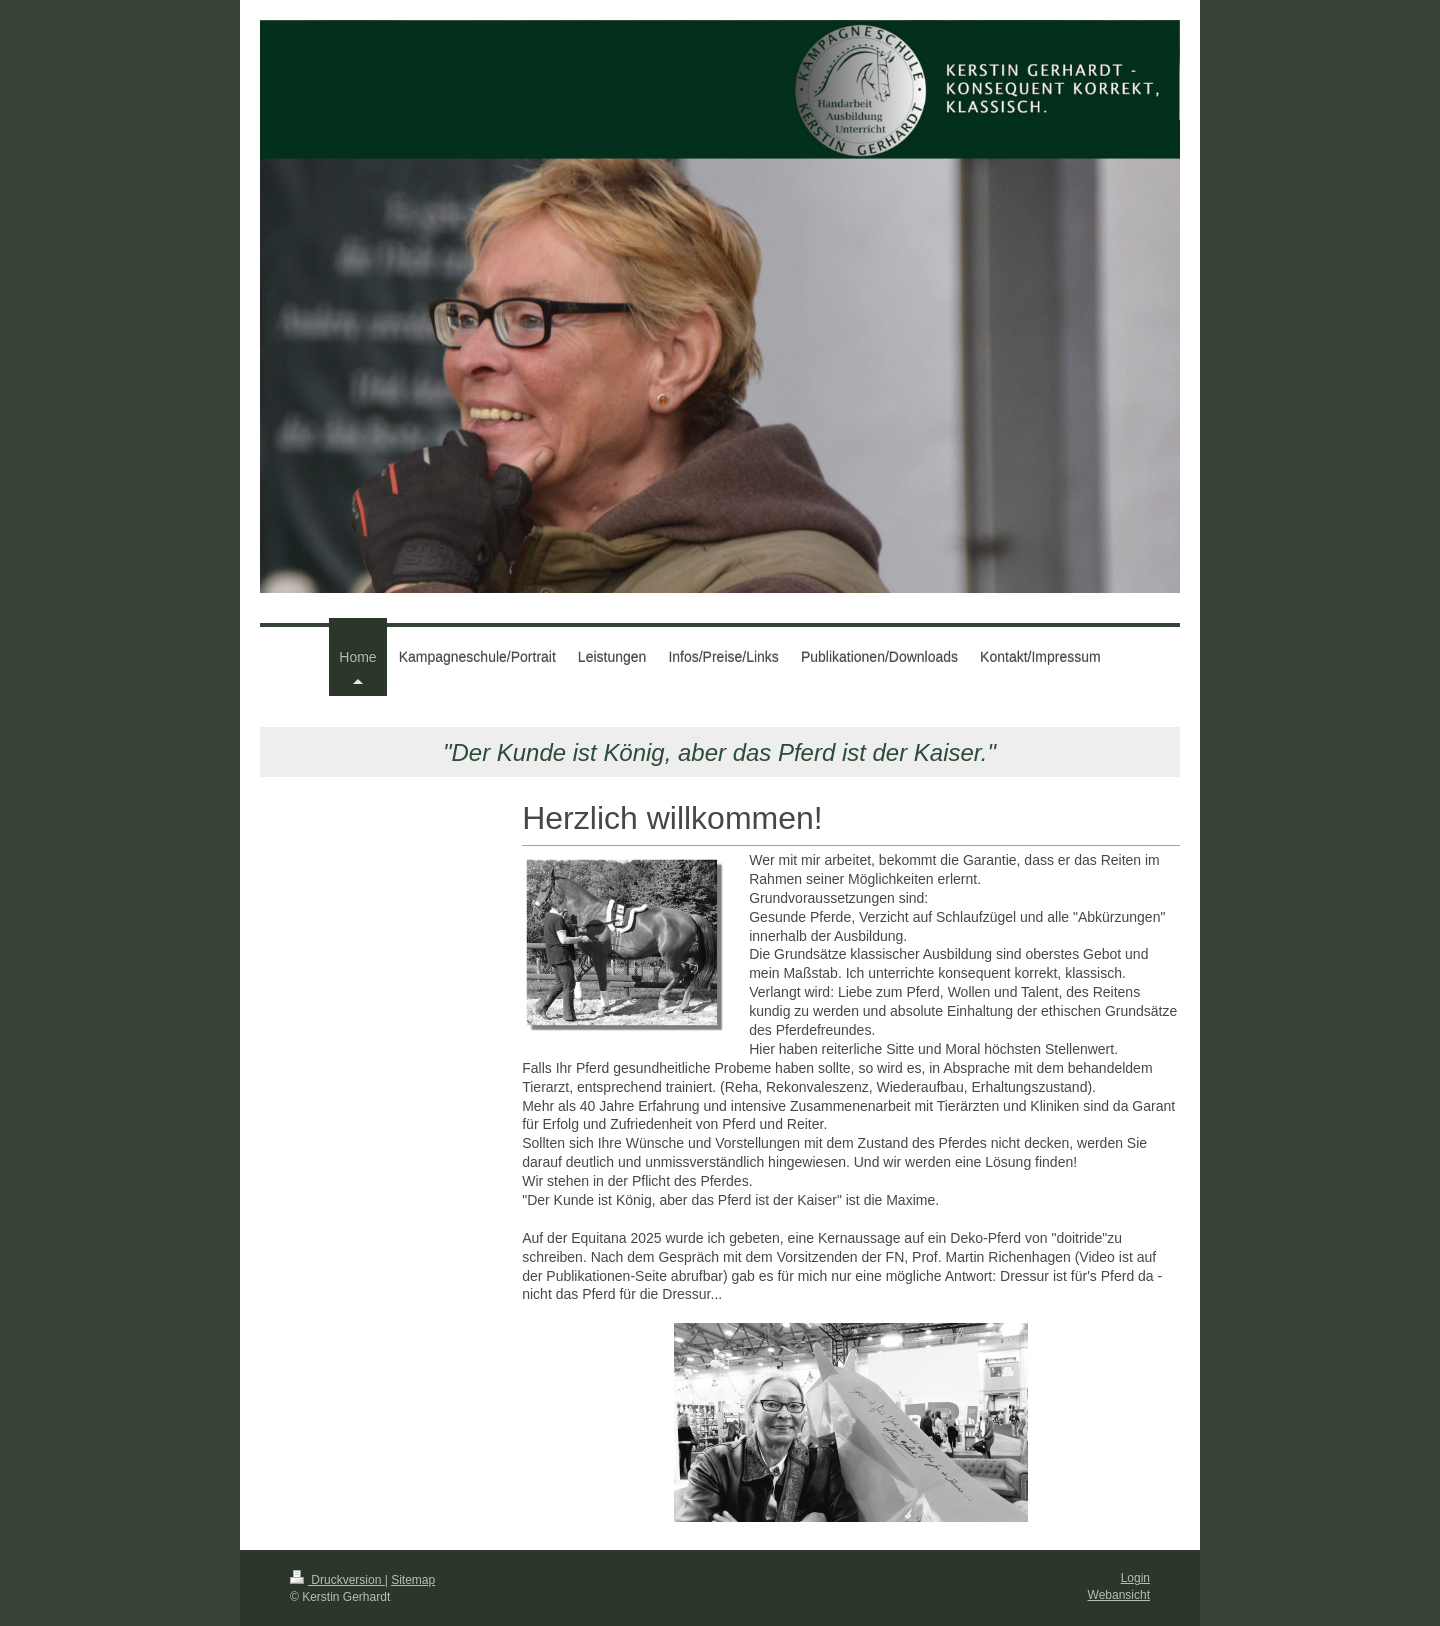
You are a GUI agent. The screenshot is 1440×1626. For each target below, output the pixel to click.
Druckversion (337, 1580)
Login (1135, 1578)
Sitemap (413, 1580)
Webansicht (1119, 1595)
